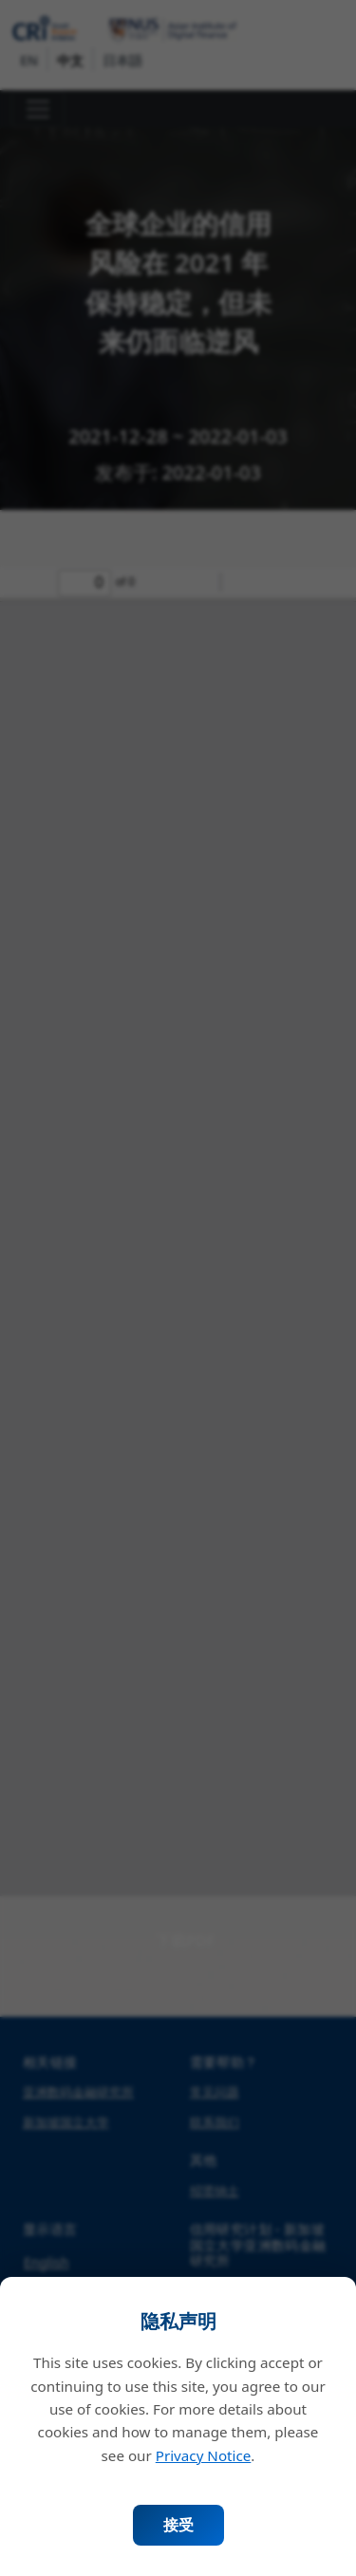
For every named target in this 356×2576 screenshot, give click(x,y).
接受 (178, 2524)
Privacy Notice (204, 2455)
